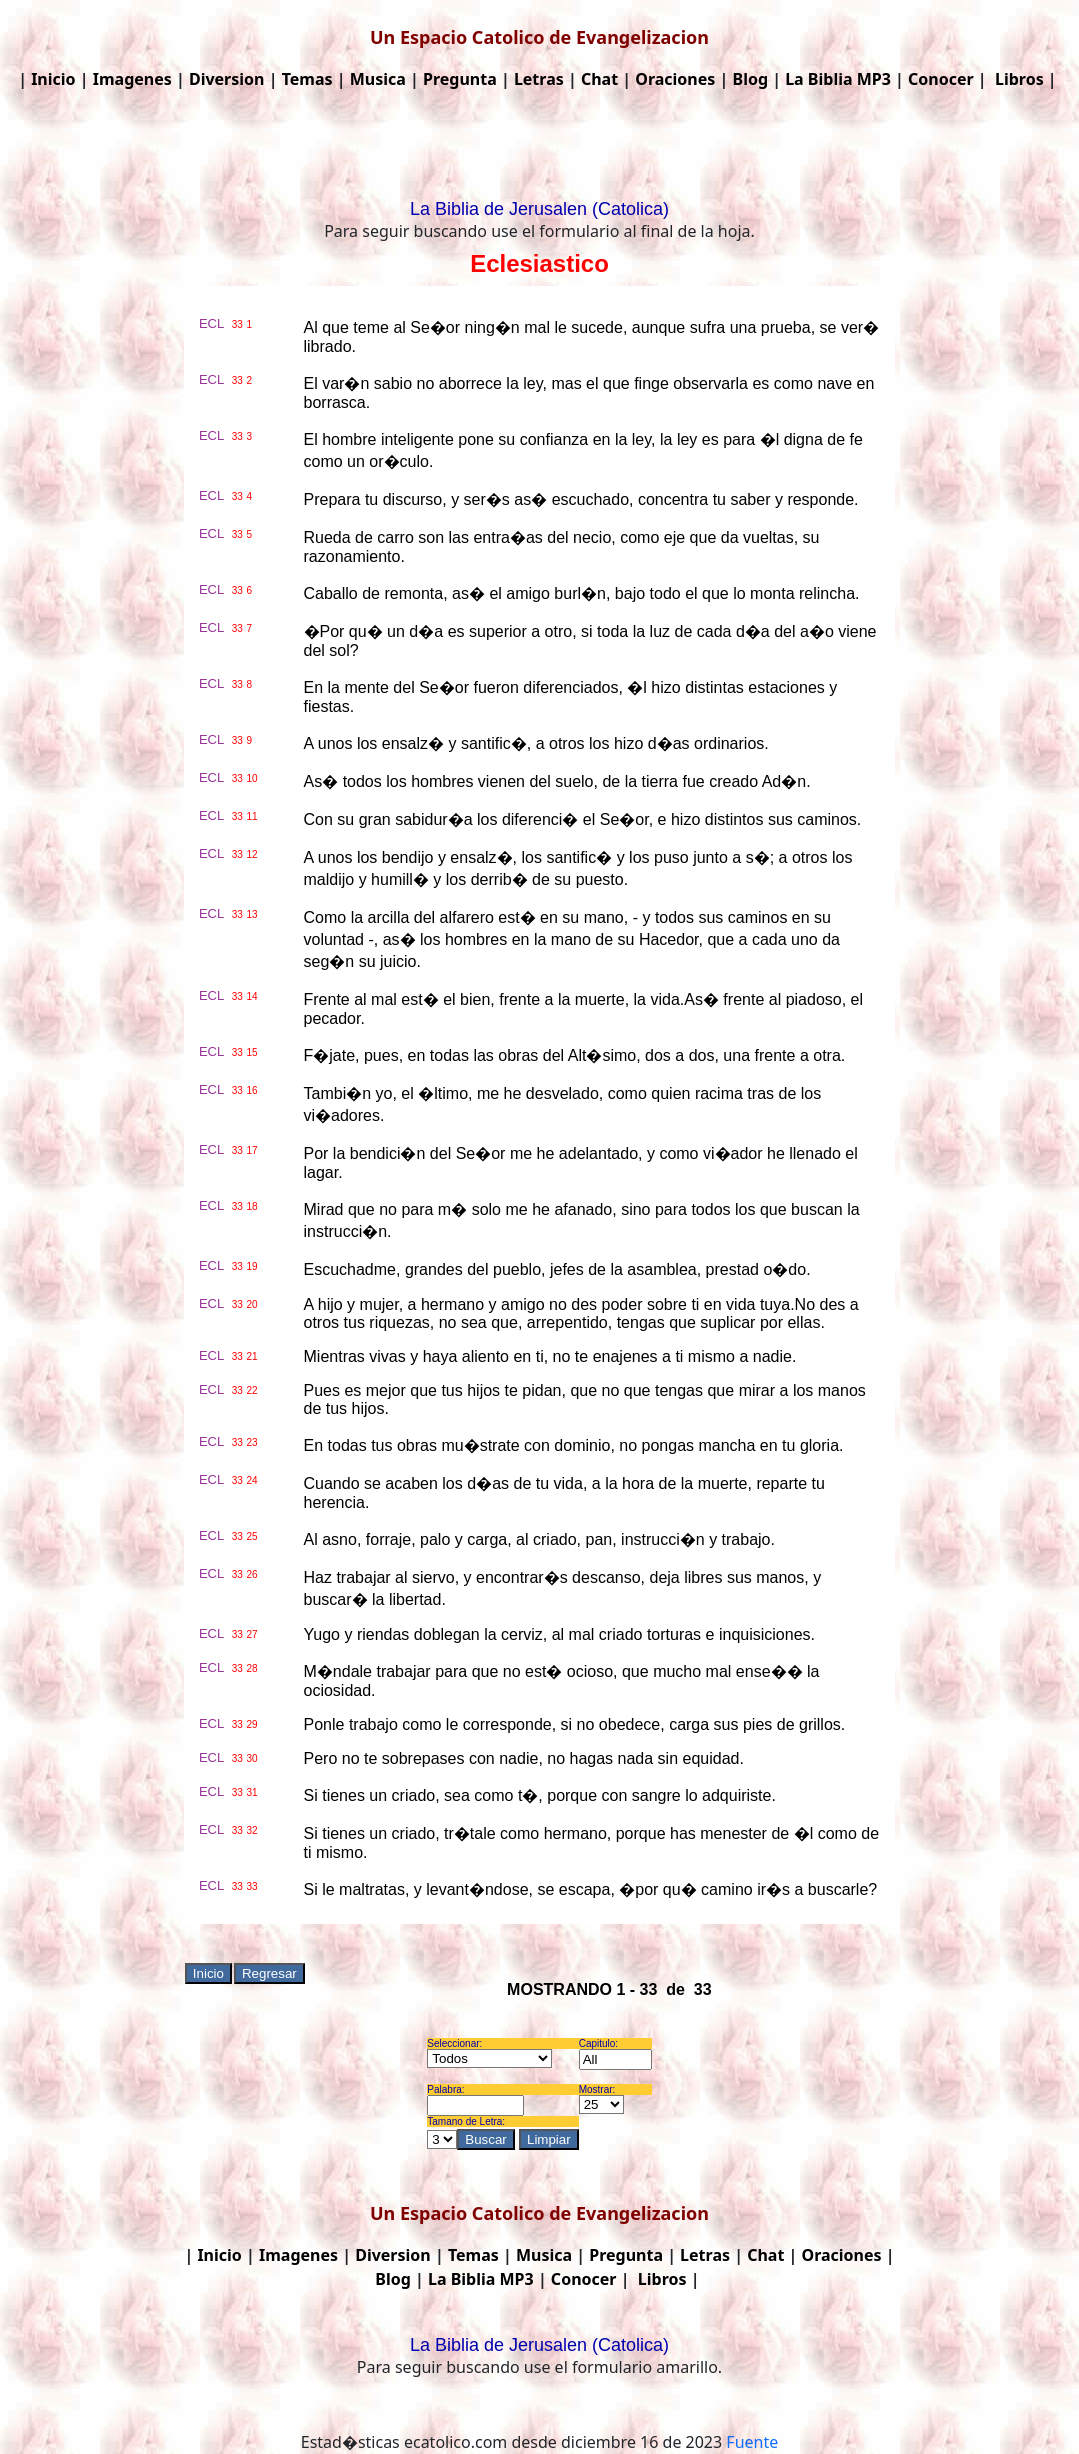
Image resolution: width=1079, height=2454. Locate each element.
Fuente (752, 2442)
